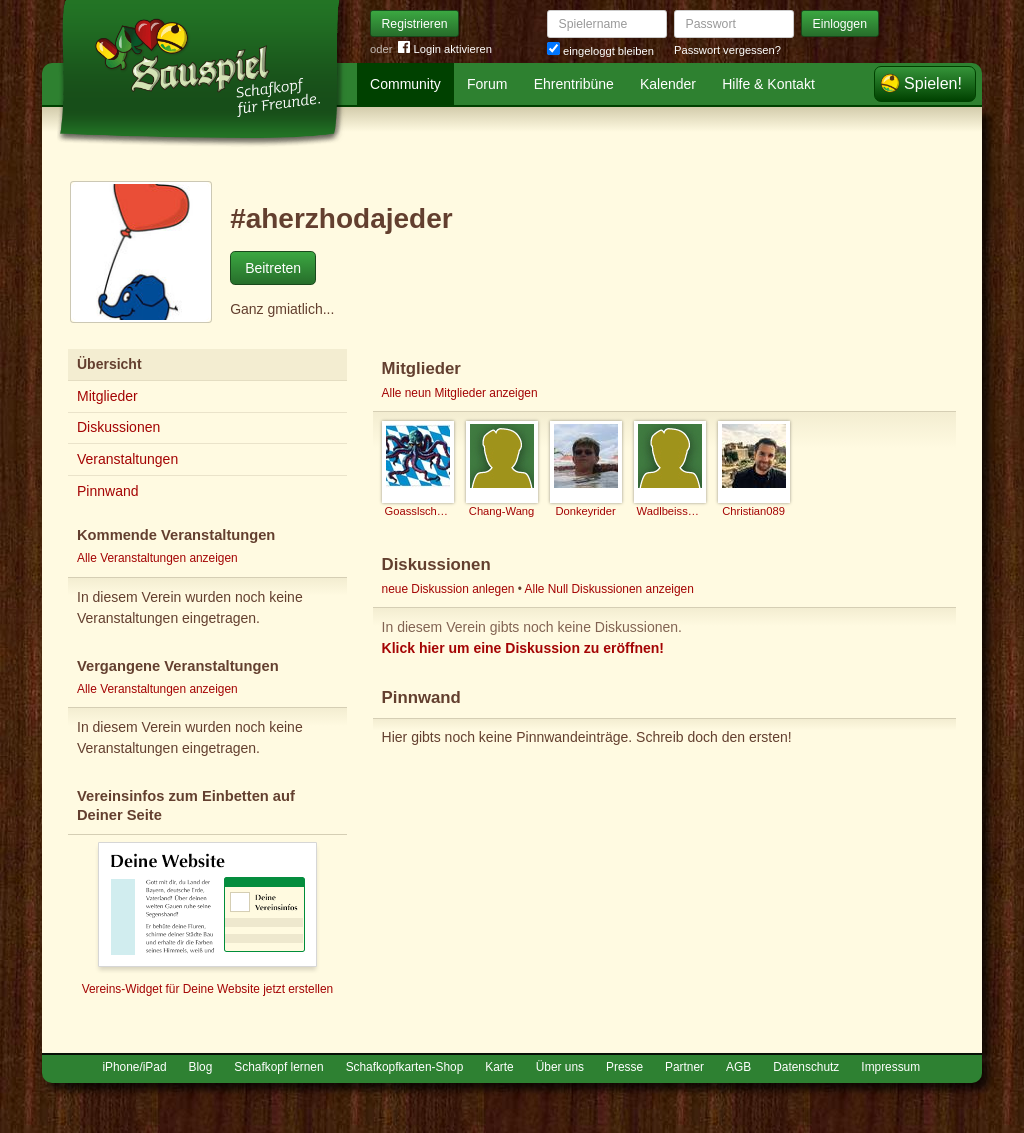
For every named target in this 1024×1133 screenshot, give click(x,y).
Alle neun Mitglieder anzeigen (460, 393)
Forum (487, 84)
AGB (738, 1067)
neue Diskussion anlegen (448, 589)
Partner (684, 1067)
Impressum (890, 1067)
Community (405, 84)
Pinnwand (108, 491)
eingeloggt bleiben (600, 51)
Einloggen (840, 24)
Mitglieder (107, 396)
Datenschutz (806, 1067)
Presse (624, 1067)
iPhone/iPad (134, 1067)
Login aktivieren (445, 49)
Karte (499, 1067)
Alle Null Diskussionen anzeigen (609, 589)
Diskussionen (118, 427)
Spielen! (933, 83)
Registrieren (415, 24)
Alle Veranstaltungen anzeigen (157, 558)
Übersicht (109, 364)
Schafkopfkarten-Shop (405, 1067)
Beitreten (273, 268)
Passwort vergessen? (727, 50)
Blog (201, 1067)
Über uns (560, 1067)
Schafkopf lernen (278, 1067)
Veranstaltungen (127, 459)
